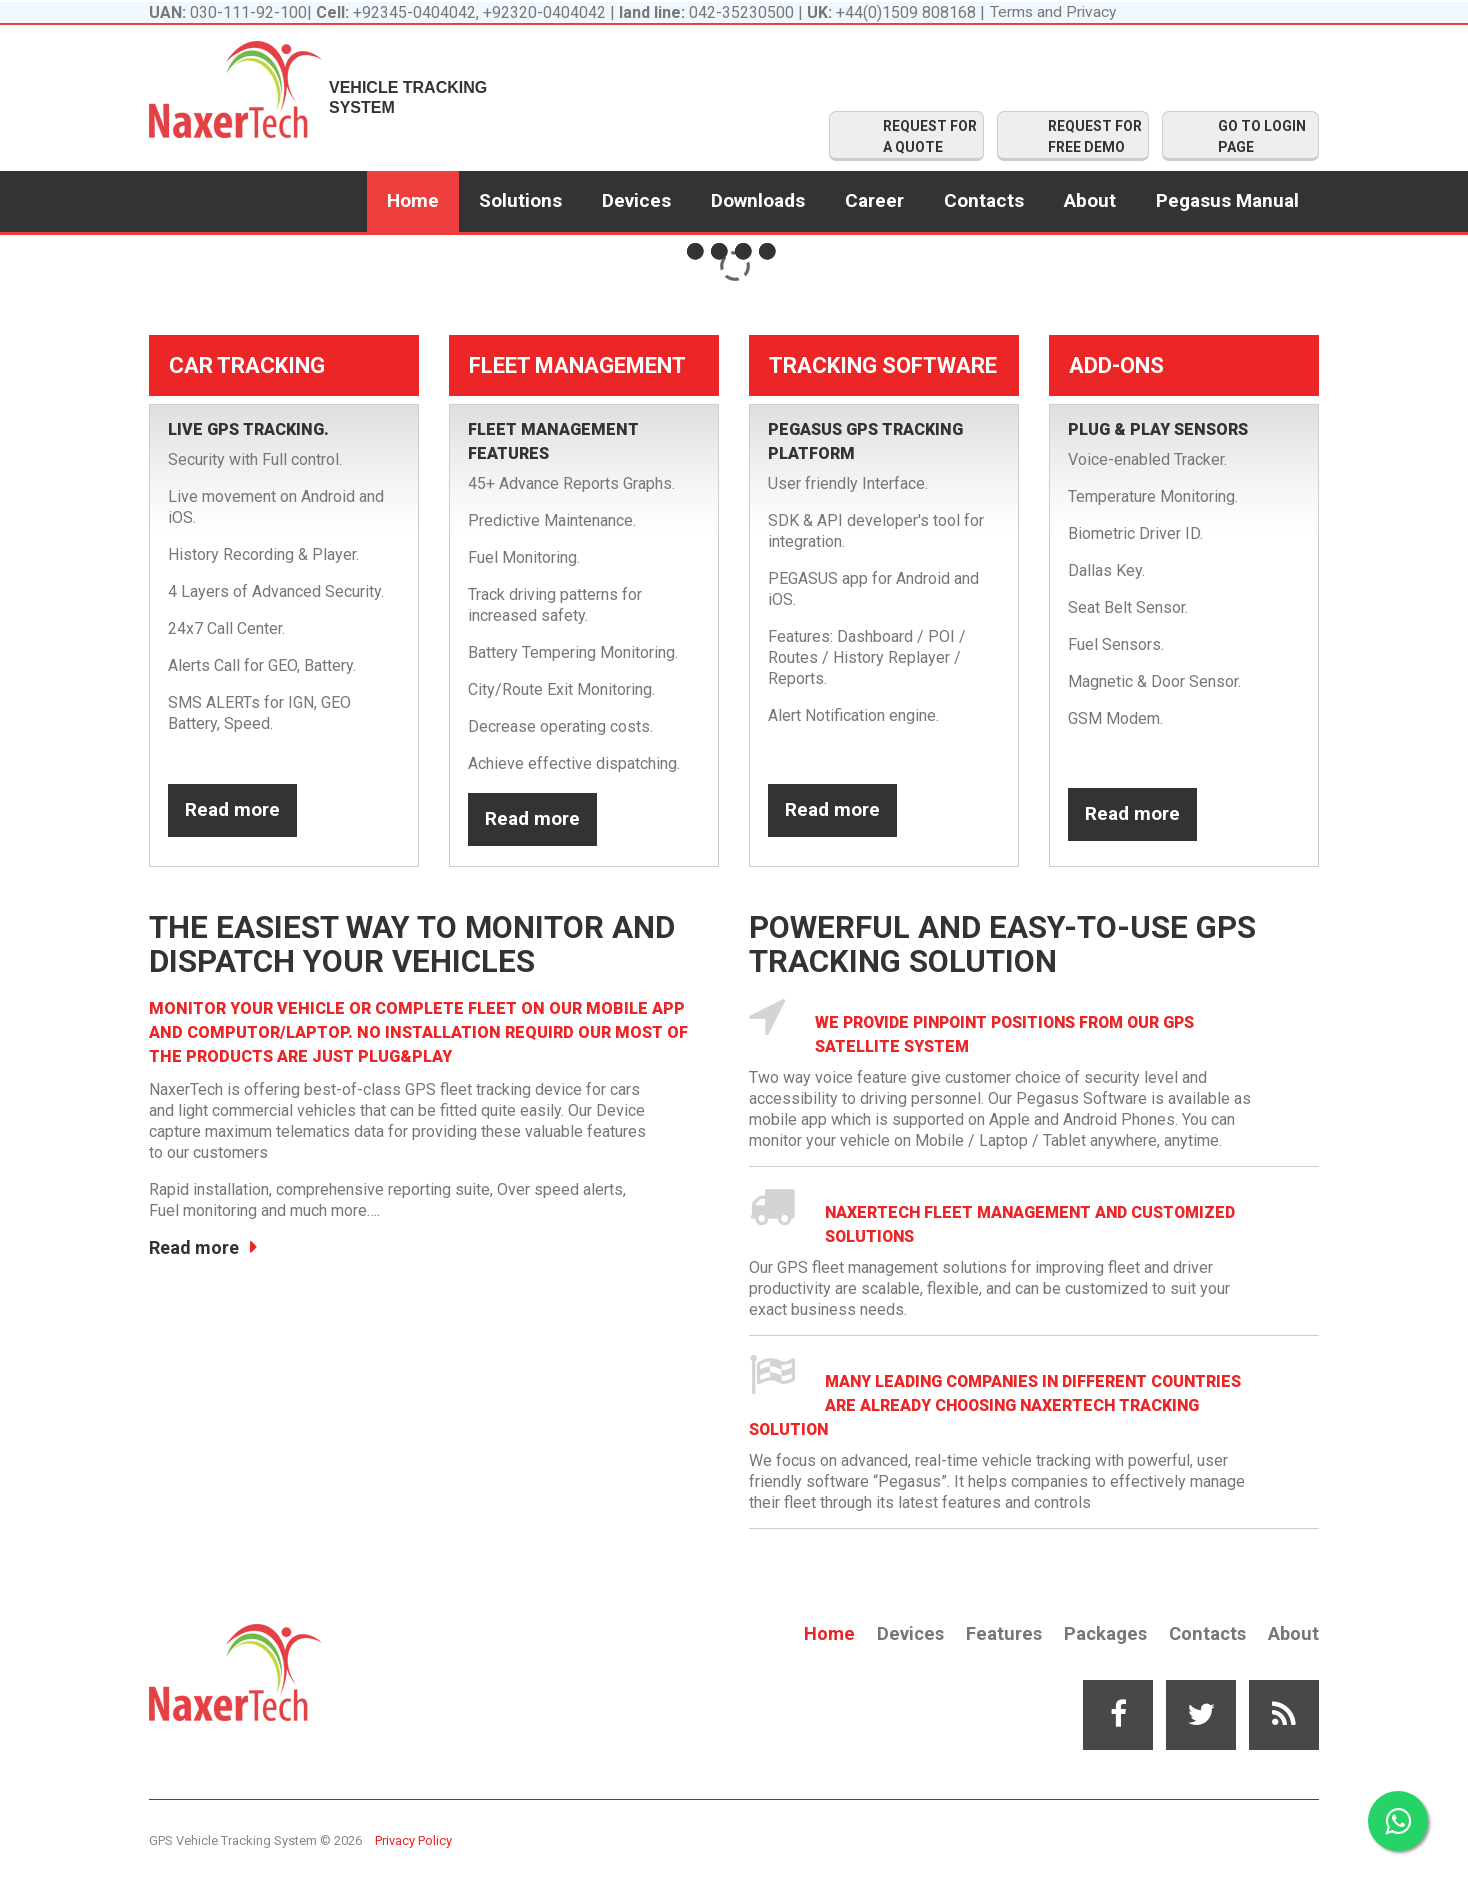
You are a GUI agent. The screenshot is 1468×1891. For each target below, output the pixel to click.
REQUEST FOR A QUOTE (930, 136)
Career (874, 200)
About (1090, 200)
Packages (1100, 1633)
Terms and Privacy (1054, 12)
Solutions (520, 200)
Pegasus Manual (1227, 200)
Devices (636, 200)
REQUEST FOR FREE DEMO (1095, 136)
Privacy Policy (413, 1840)
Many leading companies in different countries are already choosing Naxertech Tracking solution (1001, 1405)
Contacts (984, 200)
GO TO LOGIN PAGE (1262, 136)
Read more (232, 815)
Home (413, 200)
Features (997, 1633)
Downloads (758, 200)
